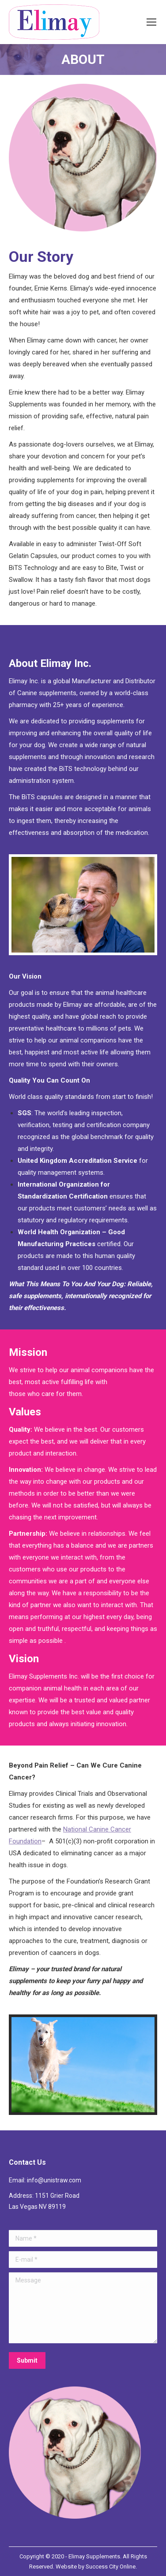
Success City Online (111, 2566)
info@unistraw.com (54, 2180)
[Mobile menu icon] (151, 22)
